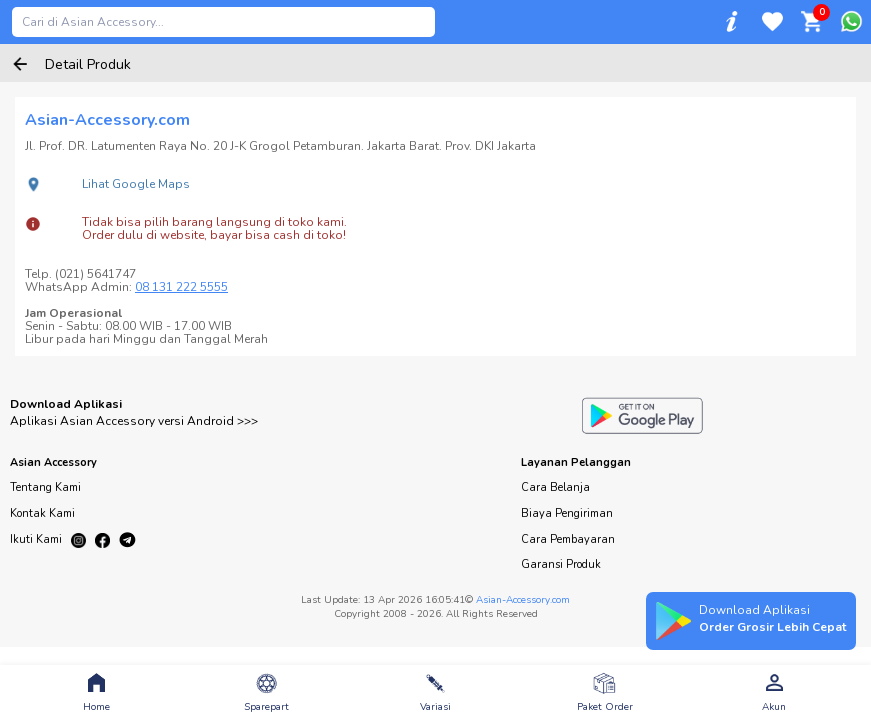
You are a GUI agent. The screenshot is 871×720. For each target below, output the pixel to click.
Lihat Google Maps (136, 184)
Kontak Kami (42, 513)
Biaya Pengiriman (567, 513)
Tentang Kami (45, 487)
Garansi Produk (561, 564)
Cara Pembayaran (568, 539)
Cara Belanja (555, 487)
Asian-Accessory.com (523, 600)
